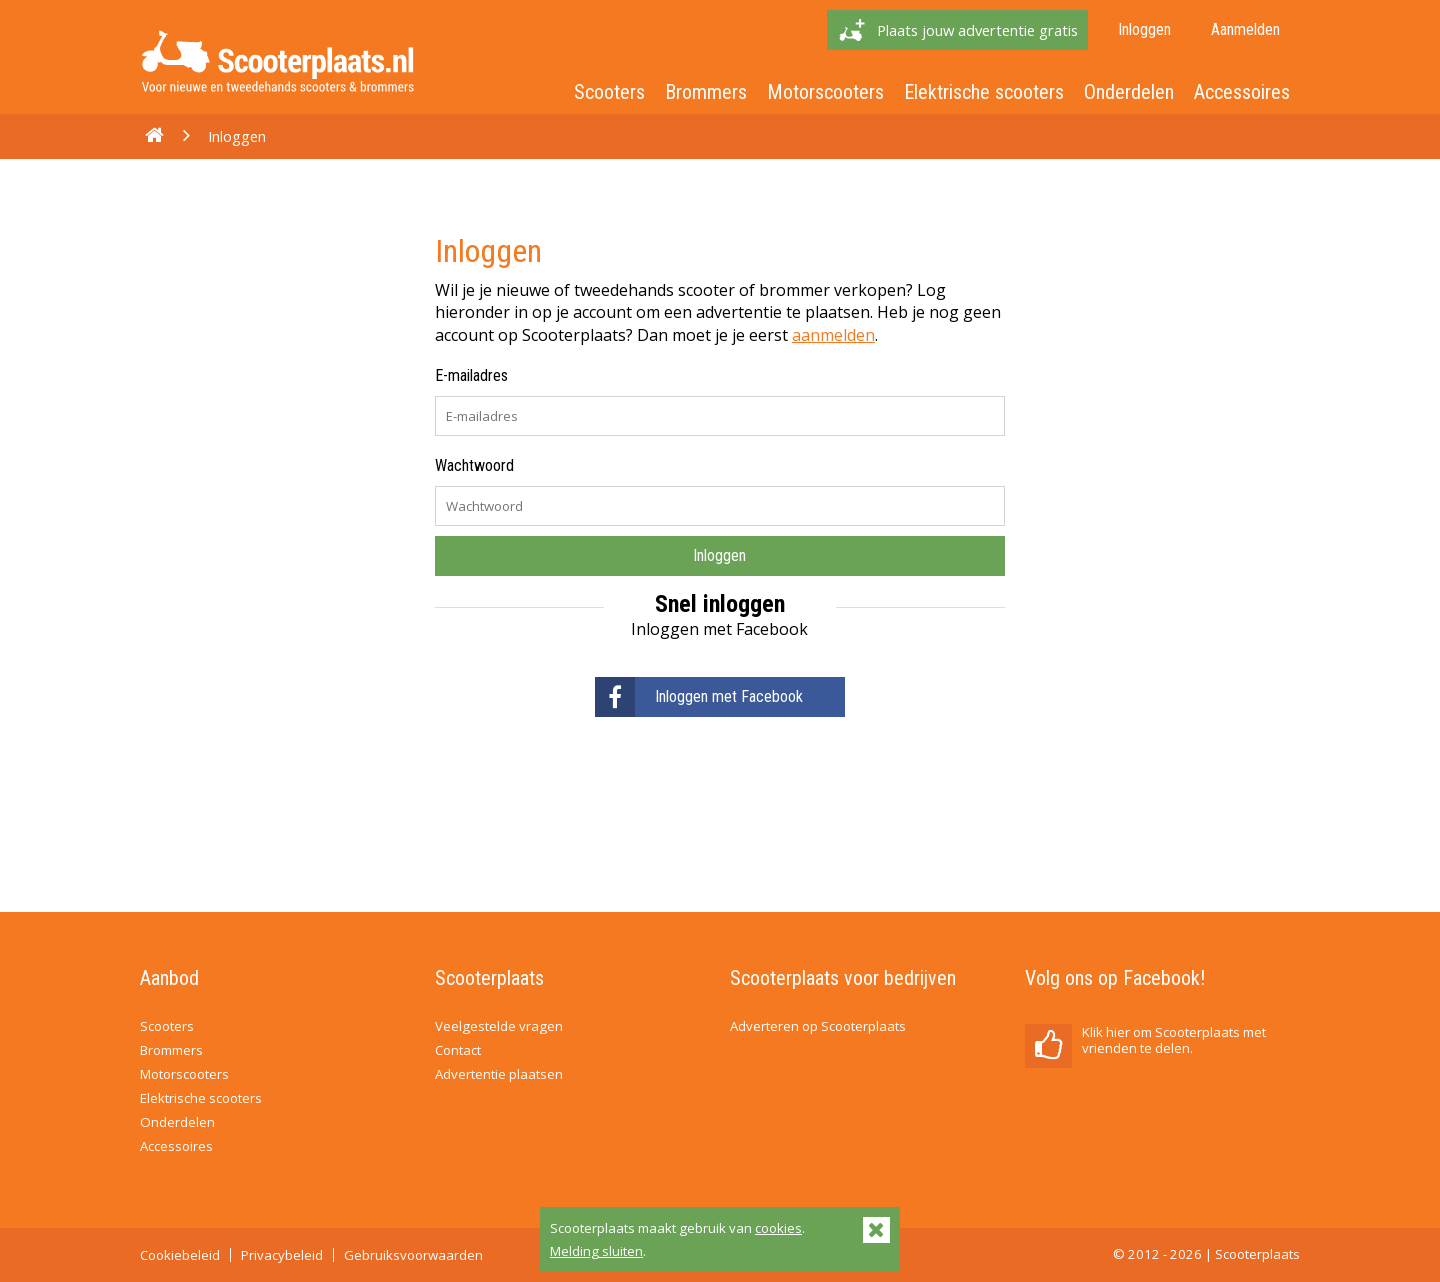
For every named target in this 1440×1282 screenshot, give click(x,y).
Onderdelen (1129, 92)
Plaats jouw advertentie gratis (977, 30)
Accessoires (1242, 92)
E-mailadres (471, 375)
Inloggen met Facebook (699, 697)
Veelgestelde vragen (499, 1026)
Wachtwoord (474, 465)
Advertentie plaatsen (499, 1074)
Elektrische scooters (984, 92)
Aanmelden (1245, 29)
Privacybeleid (282, 1255)
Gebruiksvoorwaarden (413, 1255)
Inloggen (1144, 29)
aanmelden (833, 335)
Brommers (706, 92)
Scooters (609, 92)
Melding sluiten (596, 1251)
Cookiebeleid (180, 1255)
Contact (458, 1050)
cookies (778, 1228)
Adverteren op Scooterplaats (818, 1026)
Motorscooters (825, 92)
